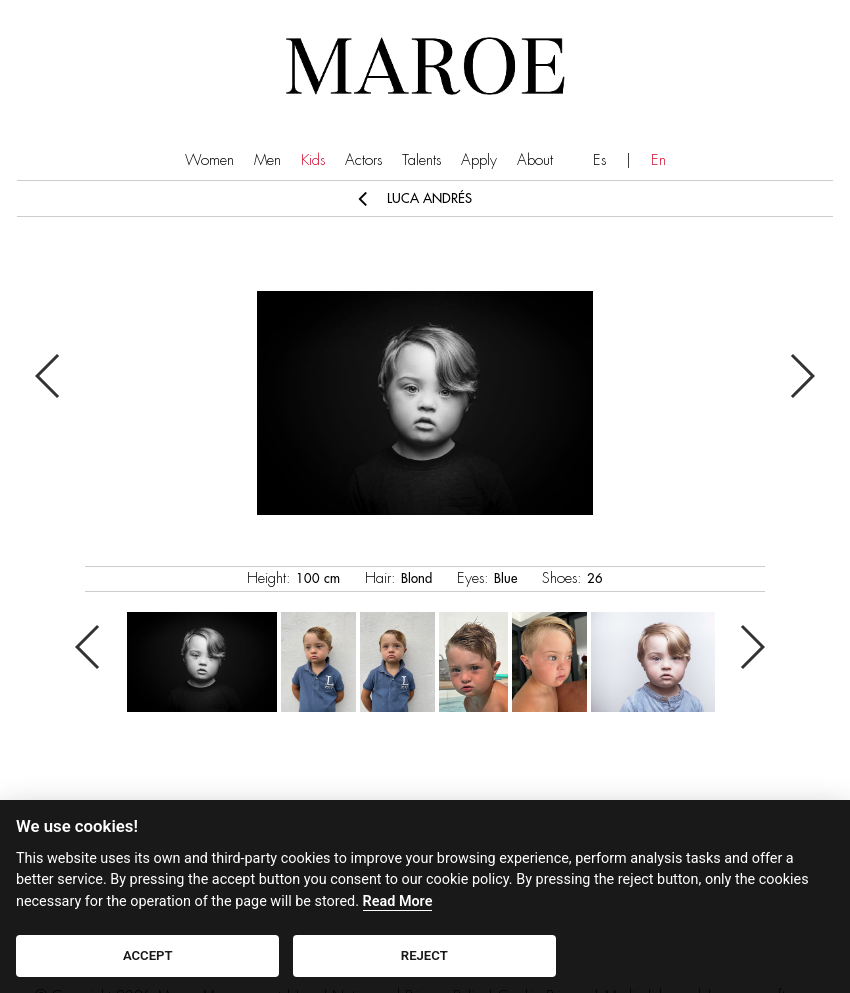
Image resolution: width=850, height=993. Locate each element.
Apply (479, 160)
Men (267, 160)
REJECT (424, 955)
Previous (48, 376)
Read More (398, 901)
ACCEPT (148, 955)
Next (801, 376)
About (535, 160)
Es (599, 160)
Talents (421, 160)
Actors (363, 160)
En (658, 160)
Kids (313, 160)
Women (209, 160)
